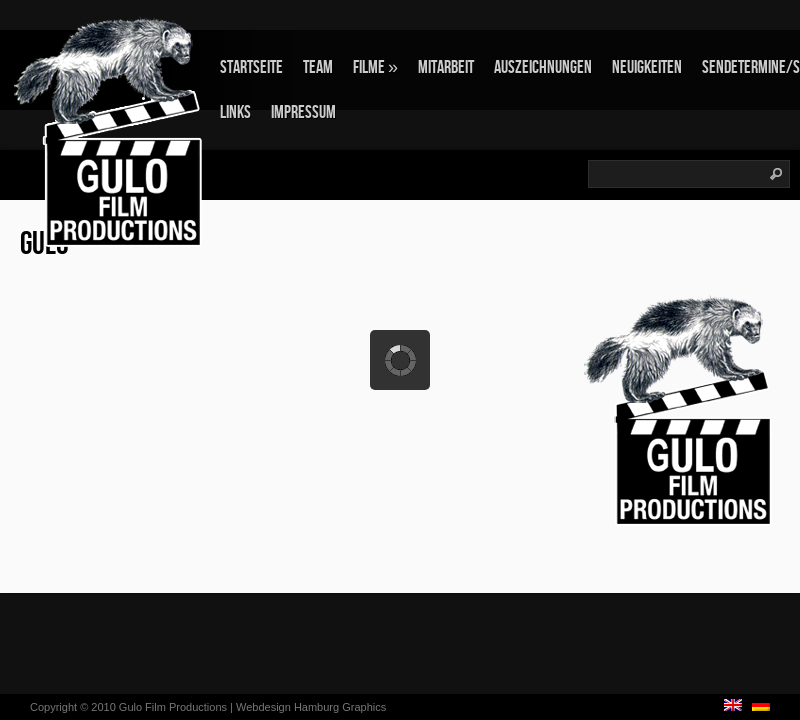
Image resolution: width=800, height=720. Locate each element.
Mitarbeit (446, 67)
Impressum (303, 112)
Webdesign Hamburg (287, 707)
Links (235, 112)
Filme (375, 67)
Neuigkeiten (647, 67)
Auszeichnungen (543, 67)
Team (318, 67)
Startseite (251, 67)
